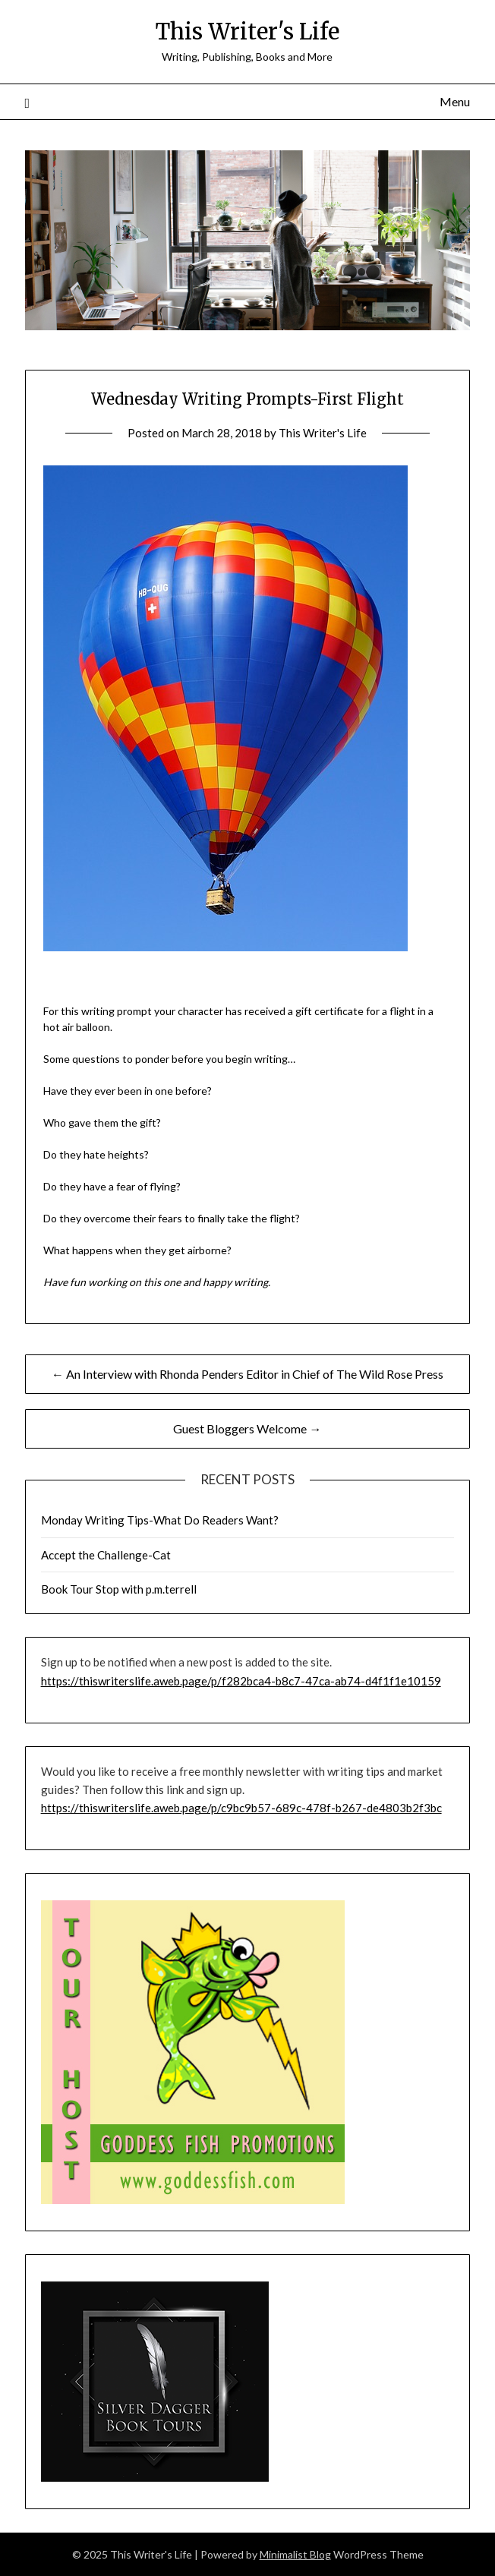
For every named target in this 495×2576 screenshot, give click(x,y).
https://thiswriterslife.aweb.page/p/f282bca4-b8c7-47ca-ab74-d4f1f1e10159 (241, 1681)
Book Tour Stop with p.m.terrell (119, 1589)
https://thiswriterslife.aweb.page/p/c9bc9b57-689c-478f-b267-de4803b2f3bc (241, 1808)
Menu (455, 101)
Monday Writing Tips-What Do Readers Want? (160, 1520)
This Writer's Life (247, 31)
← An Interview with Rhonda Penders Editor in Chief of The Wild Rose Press (247, 1374)
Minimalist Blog (295, 2554)
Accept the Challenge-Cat (106, 1555)
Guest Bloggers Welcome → (247, 1428)
